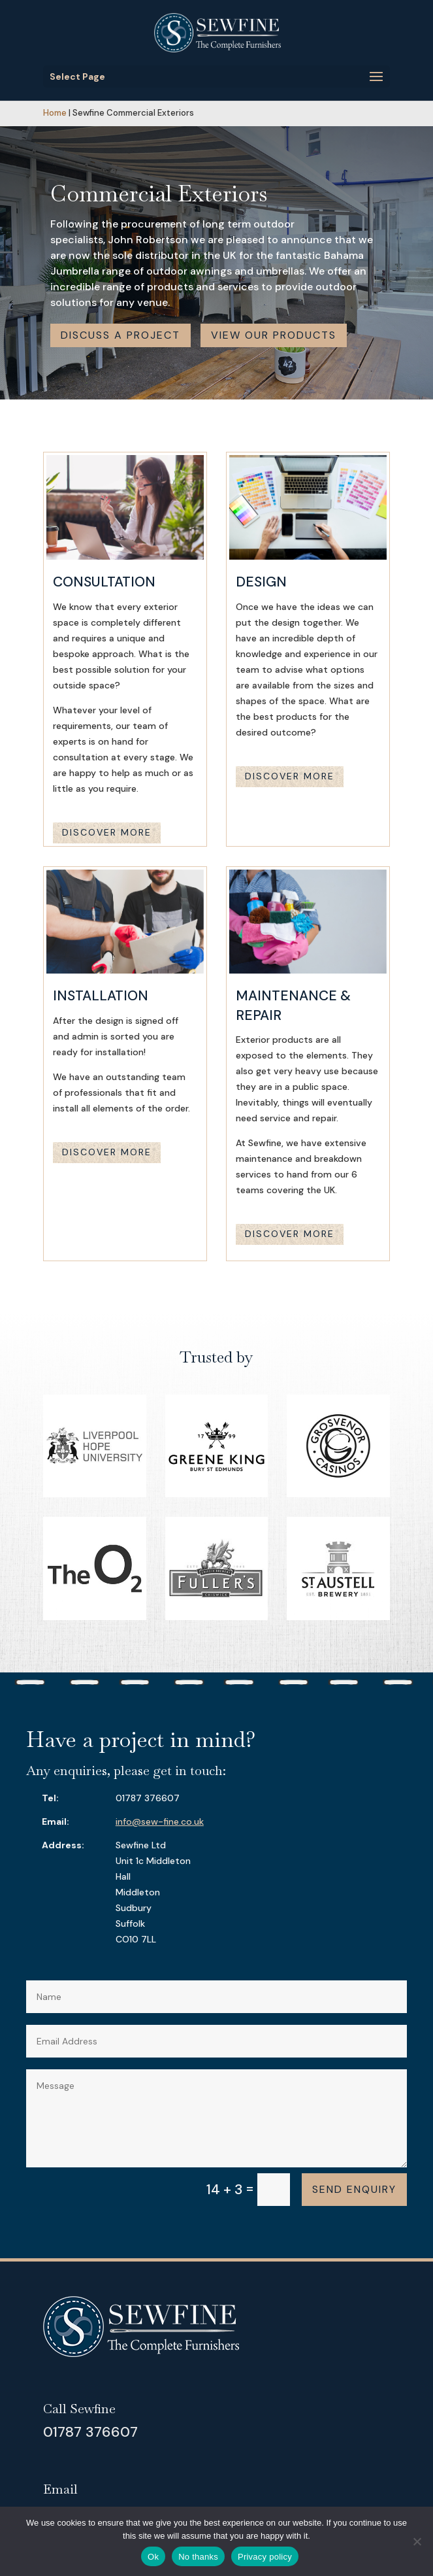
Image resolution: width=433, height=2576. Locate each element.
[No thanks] (416, 2541)
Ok (153, 2557)
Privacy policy (265, 2557)
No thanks (198, 2557)
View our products (273, 335)
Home (55, 112)
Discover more (107, 832)
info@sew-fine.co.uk (160, 1821)
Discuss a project (120, 335)
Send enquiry (354, 2189)
